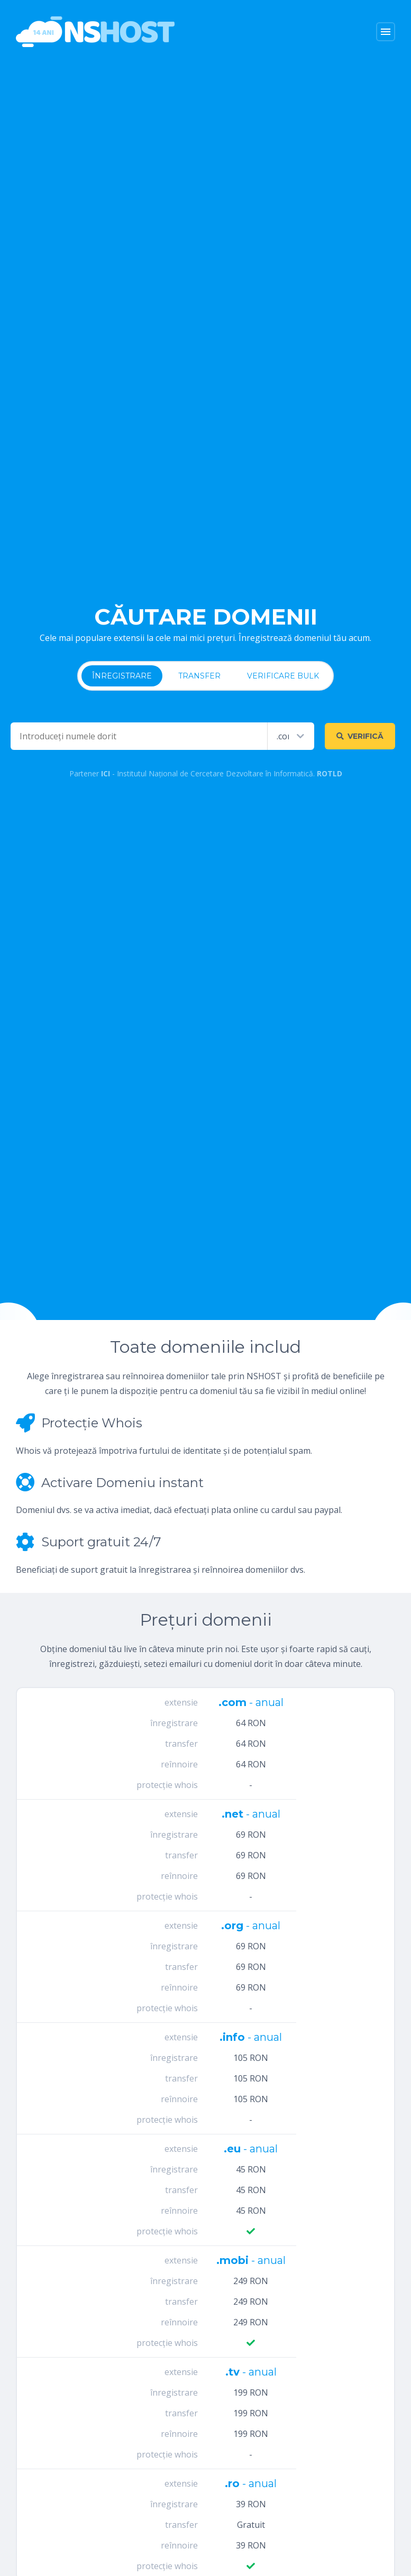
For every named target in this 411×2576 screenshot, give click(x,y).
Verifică (359, 736)
